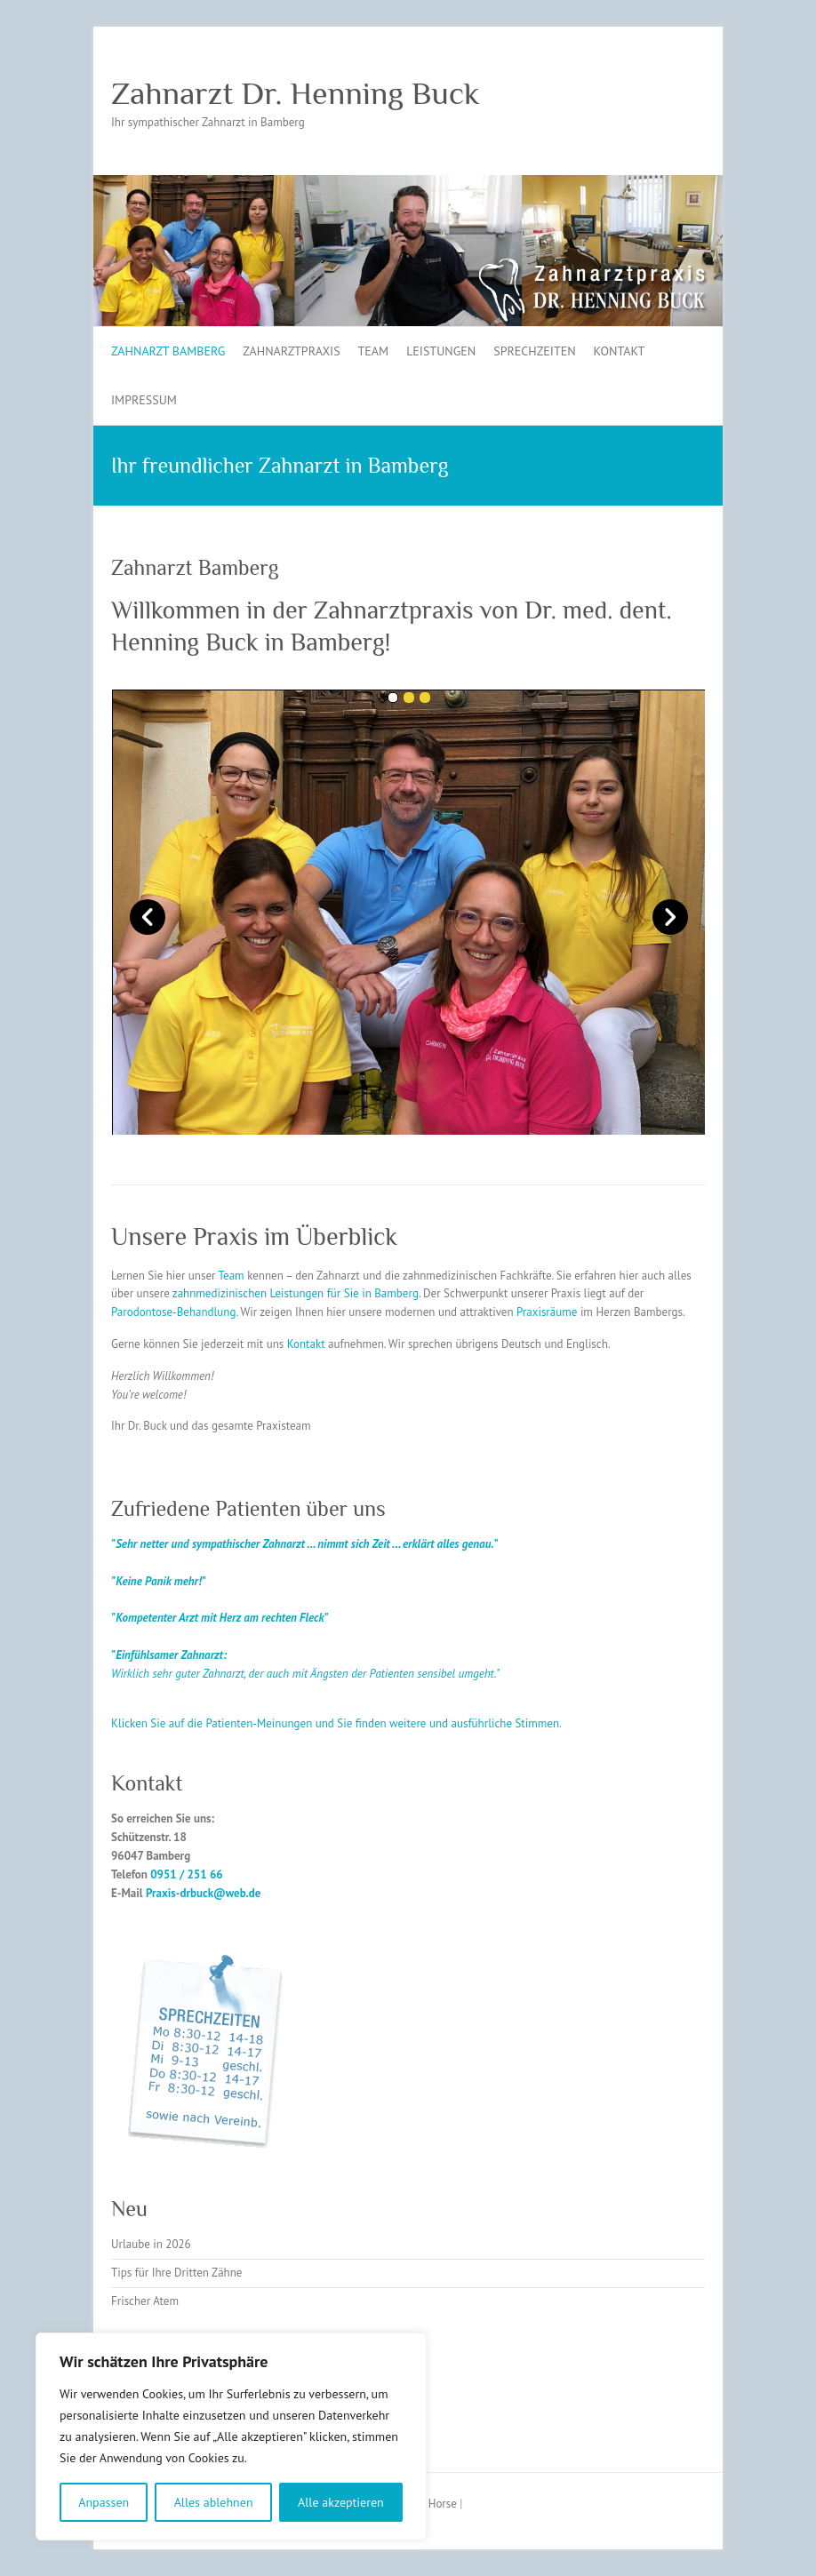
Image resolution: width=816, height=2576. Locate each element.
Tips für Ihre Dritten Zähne (176, 2272)
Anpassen (103, 2502)
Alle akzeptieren (341, 2502)
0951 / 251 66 (186, 1874)
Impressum (144, 400)
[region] (231, 2436)
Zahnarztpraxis (291, 351)
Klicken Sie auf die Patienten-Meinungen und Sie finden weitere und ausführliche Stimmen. (336, 1723)
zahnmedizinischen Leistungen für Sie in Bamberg (295, 1293)
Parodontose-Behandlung (173, 1312)
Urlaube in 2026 (151, 2244)
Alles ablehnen (213, 2502)
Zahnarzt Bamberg (168, 351)
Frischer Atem (145, 2301)
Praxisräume (548, 1312)
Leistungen (441, 351)
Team (373, 351)
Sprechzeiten (534, 351)
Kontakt (619, 351)
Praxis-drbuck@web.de (203, 1893)
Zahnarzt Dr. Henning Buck (295, 93)
